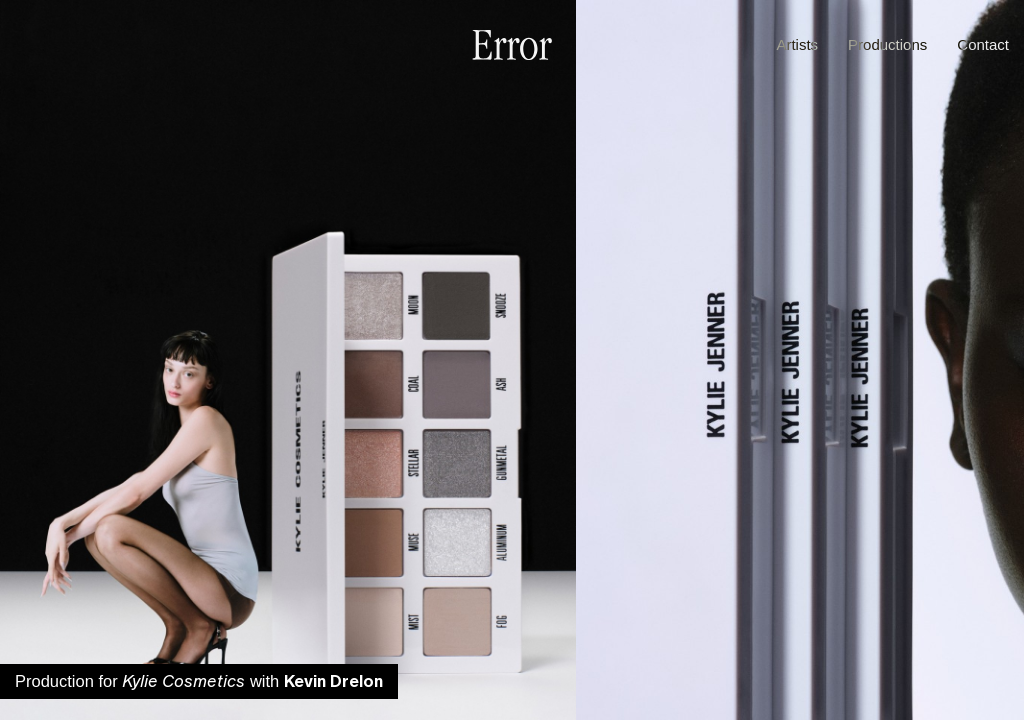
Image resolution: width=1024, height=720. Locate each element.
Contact (983, 44)
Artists (797, 44)
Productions (887, 44)
